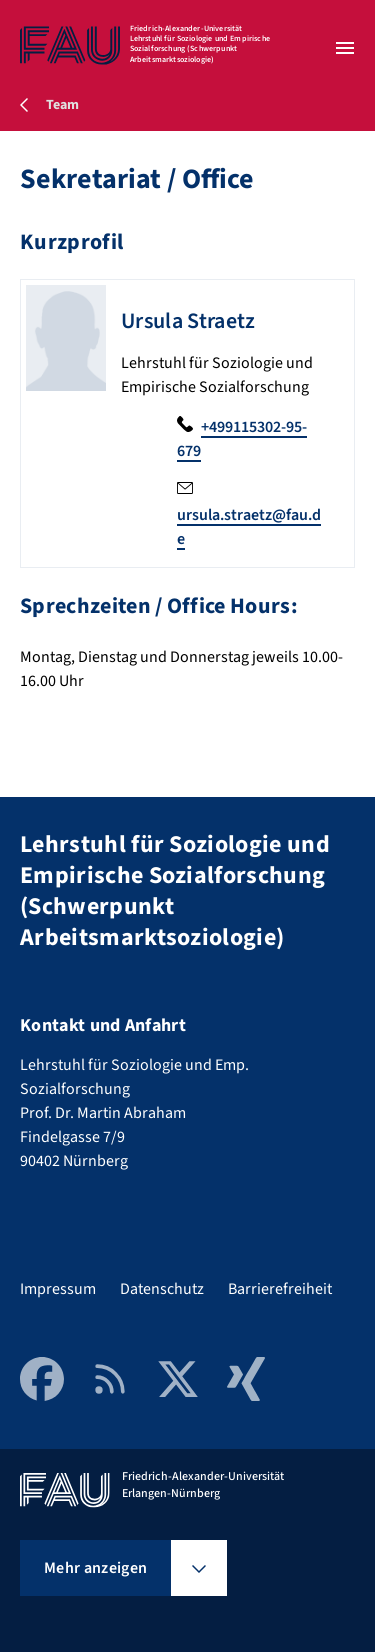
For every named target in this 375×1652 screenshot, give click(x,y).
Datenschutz (162, 1289)
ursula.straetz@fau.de (249, 527)
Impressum (58, 1289)
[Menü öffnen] (345, 48)
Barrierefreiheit (280, 1289)
